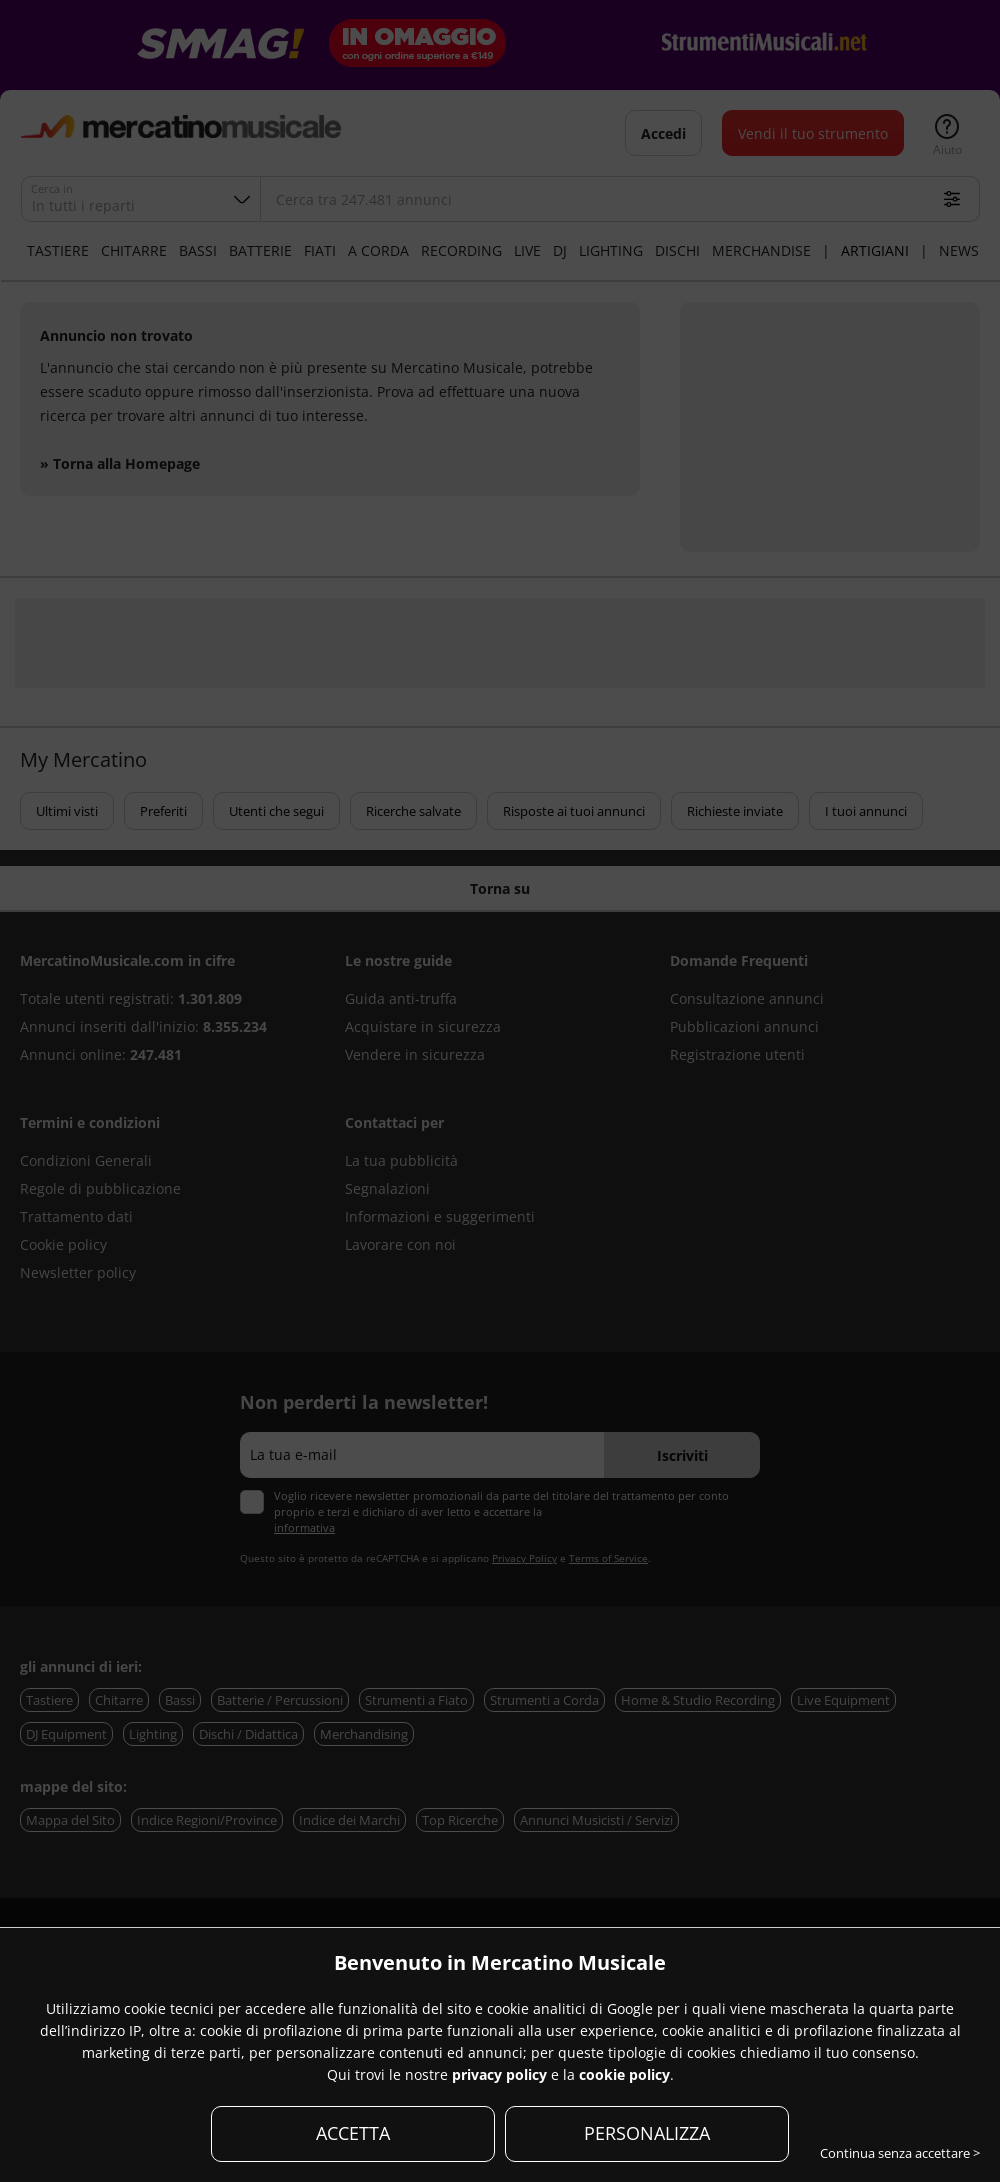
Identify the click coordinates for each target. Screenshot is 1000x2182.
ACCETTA (353, 2133)
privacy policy (499, 2074)
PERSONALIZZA (647, 2133)
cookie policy (624, 2074)
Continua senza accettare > (900, 2153)
